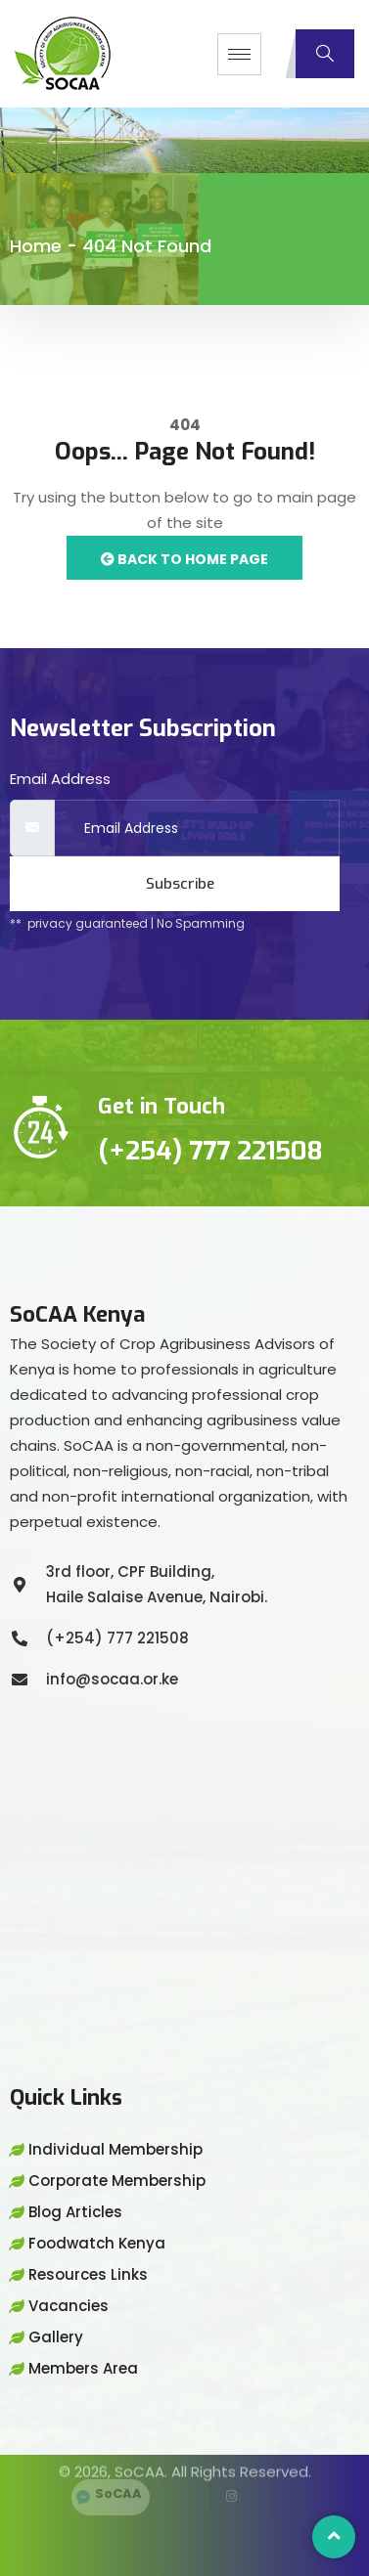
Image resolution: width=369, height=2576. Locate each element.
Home (36, 246)
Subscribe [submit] (180, 884)
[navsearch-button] (325, 53)
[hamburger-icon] (239, 54)
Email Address (60, 778)
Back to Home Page (184, 559)
